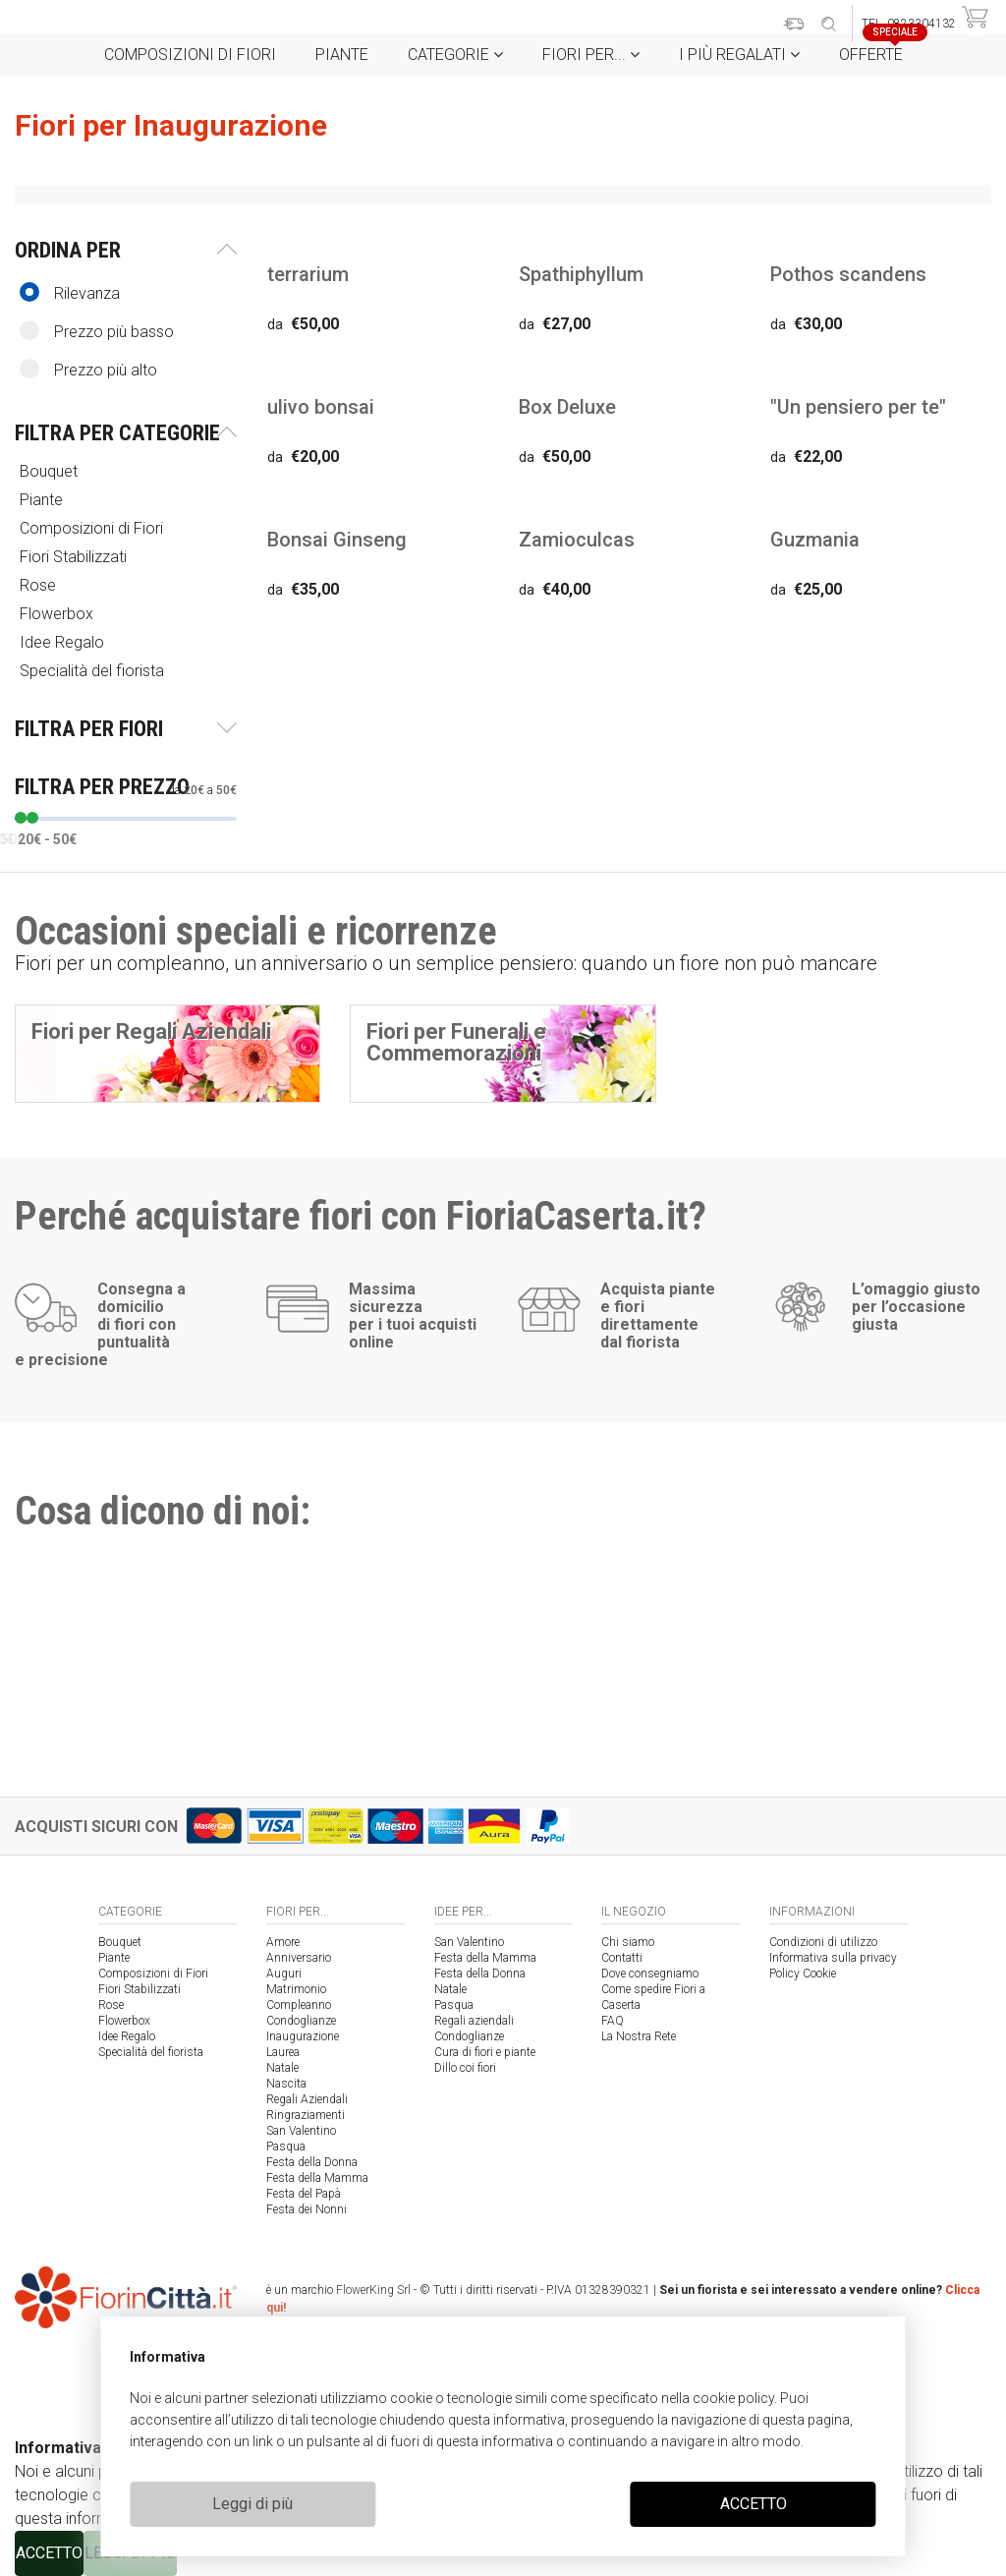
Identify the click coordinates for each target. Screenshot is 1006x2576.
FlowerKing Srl (373, 2290)
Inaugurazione (302, 2036)
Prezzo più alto (88, 369)
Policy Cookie (802, 1973)
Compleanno (298, 2005)
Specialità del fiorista (94, 670)
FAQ (612, 2021)
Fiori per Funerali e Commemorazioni (456, 1042)
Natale (282, 2068)
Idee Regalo (64, 642)
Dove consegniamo (650, 1973)
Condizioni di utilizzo (823, 1942)
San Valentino (301, 2131)
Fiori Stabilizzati (75, 556)
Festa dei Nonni (306, 2209)
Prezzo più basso (97, 330)
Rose (40, 585)
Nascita (286, 2083)
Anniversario (298, 1958)
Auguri (284, 1973)
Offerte (878, 48)
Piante (341, 54)
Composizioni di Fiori (190, 54)
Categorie (455, 54)
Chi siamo (627, 1942)
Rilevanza (70, 292)
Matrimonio (296, 1989)
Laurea (283, 2052)
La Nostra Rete (638, 2036)
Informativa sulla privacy (833, 1958)
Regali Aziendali (307, 2099)
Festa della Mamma (317, 2178)
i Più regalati (739, 54)
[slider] (21, 818)
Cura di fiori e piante (484, 2052)
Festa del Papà (303, 2194)
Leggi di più (252, 2503)
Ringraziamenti (305, 2115)
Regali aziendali (474, 2021)
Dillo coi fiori (465, 2068)
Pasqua (286, 2146)
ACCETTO (753, 2503)
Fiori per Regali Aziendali (151, 1031)
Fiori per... (591, 54)
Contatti (622, 1958)
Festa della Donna (312, 2162)
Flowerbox (58, 613)
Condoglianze (301, 2021)
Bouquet (51, 471)
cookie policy (733, 2398)
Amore (283, 1942)
